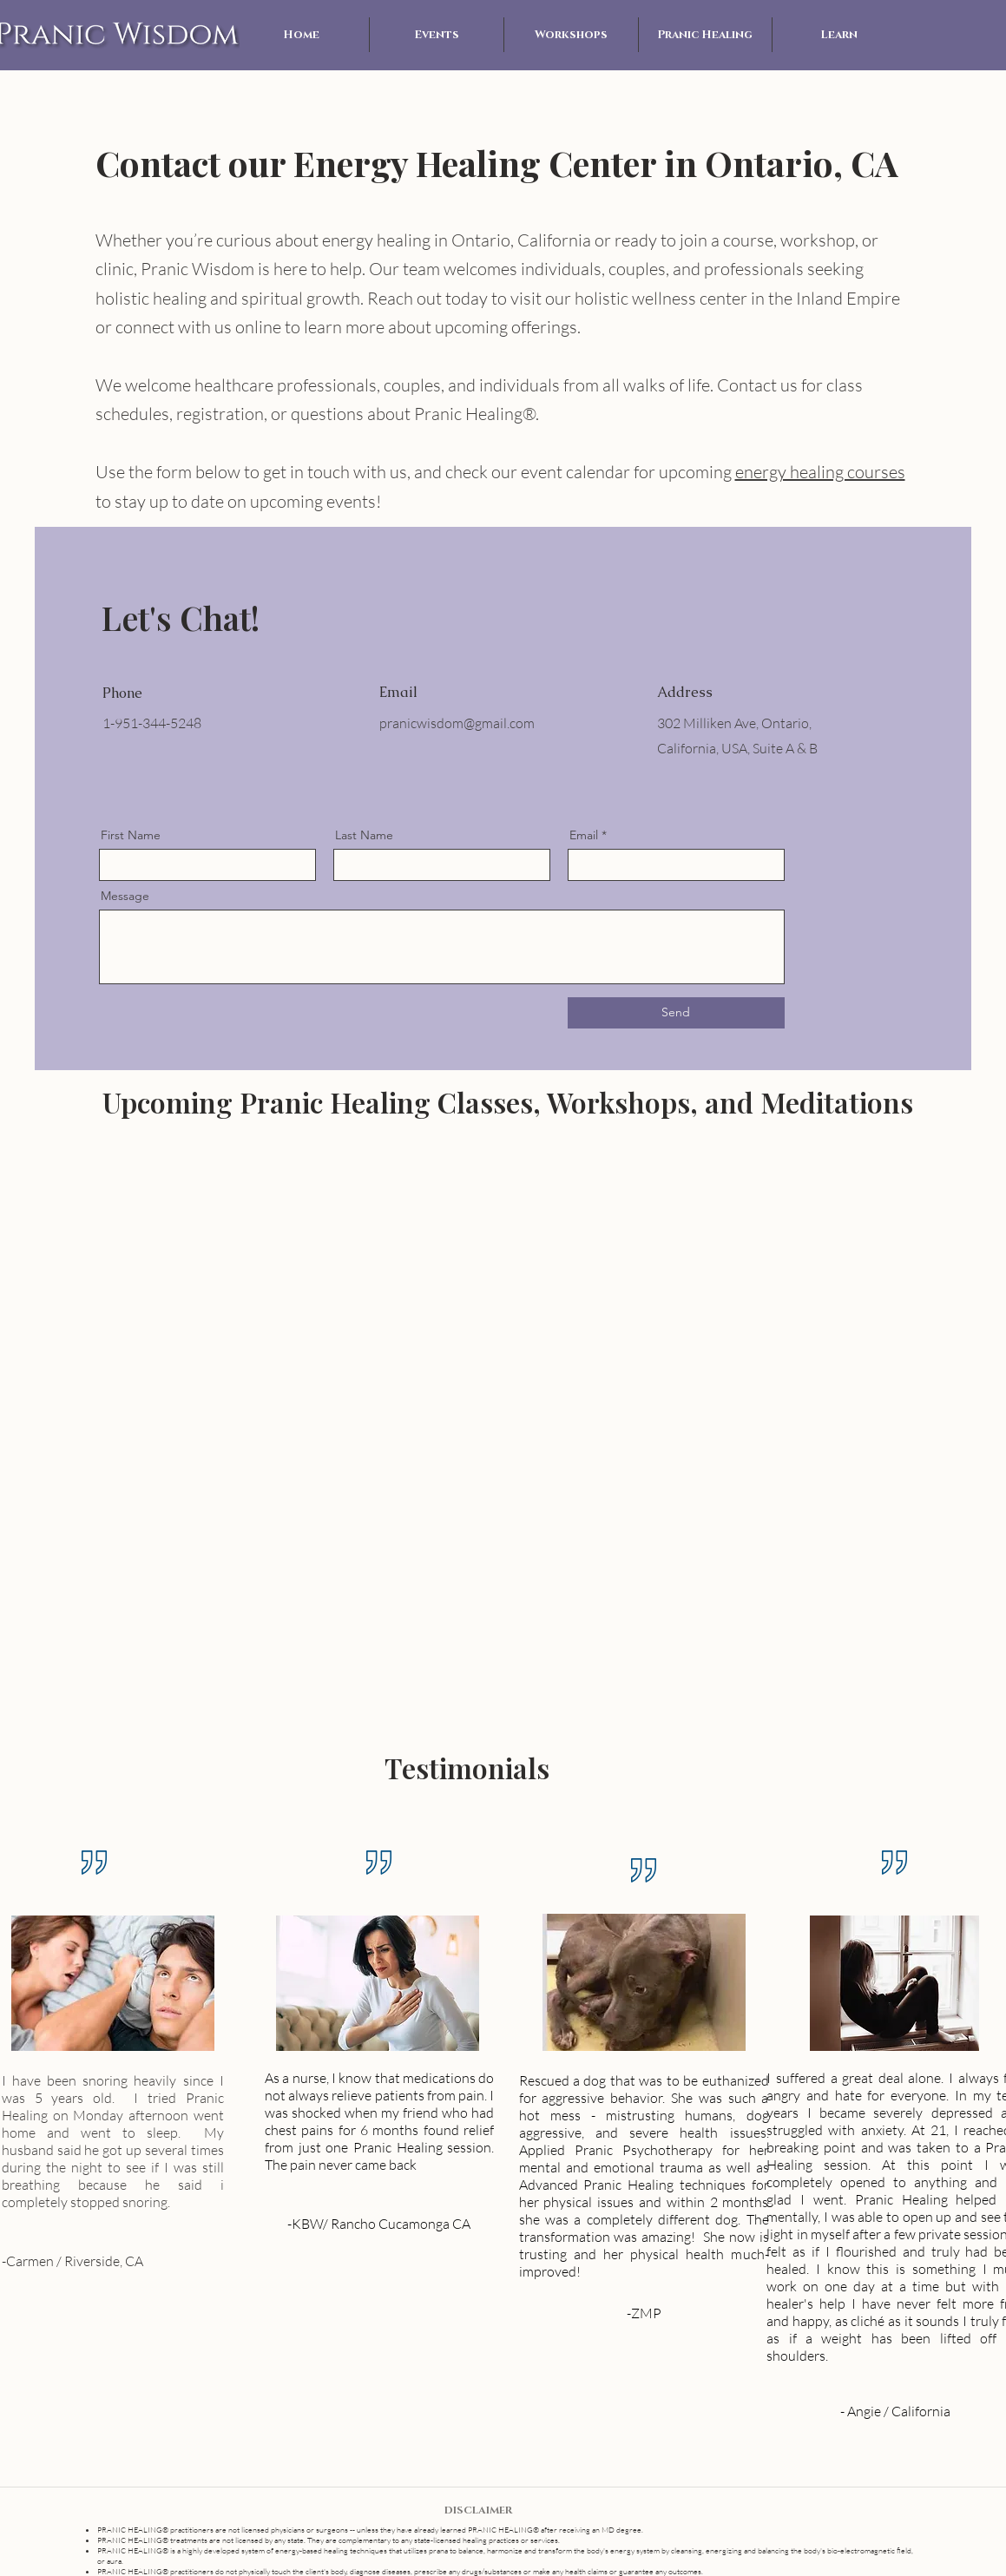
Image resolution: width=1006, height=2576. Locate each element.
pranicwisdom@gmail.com (457, 723)
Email (583, 835)
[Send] (676, 1012)
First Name (131, 835)
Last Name (364, 835)
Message (125, 896)
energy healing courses (820, 472)
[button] (436, 34)
